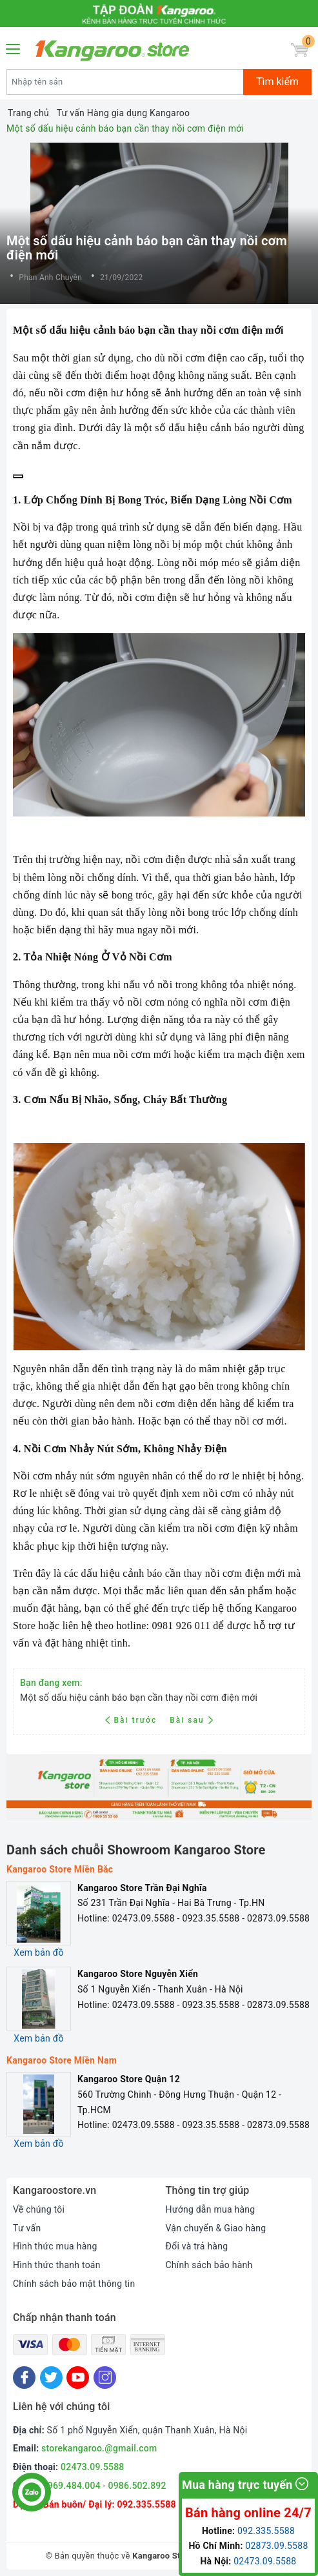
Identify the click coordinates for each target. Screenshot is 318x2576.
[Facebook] (24, 2377)
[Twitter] (51, 2377)
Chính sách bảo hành (209, 2265)
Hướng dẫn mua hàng (210, 2209)
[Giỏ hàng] (299, 50)
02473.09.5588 (92, 2467)
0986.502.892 (137, 2485)
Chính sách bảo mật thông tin (74, 2283)
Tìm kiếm (277, 82)
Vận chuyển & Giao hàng (216, 2228)
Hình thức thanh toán (57, 2265)
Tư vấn (27, 2228)
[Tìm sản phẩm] (125, 82)
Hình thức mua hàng (55, 2246)
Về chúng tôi (39, 2209)
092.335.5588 (146, 2504)
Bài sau (191, 1720)
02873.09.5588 (276, 2546)
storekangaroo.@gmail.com (99, 2448)
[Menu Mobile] (13, 47)
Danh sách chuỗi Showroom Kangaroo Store (136, 1850)
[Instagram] (105, 2377)
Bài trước (132, 1720)
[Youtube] (77, 2377)
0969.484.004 (72, 2485)
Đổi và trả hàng (197, 2246)
